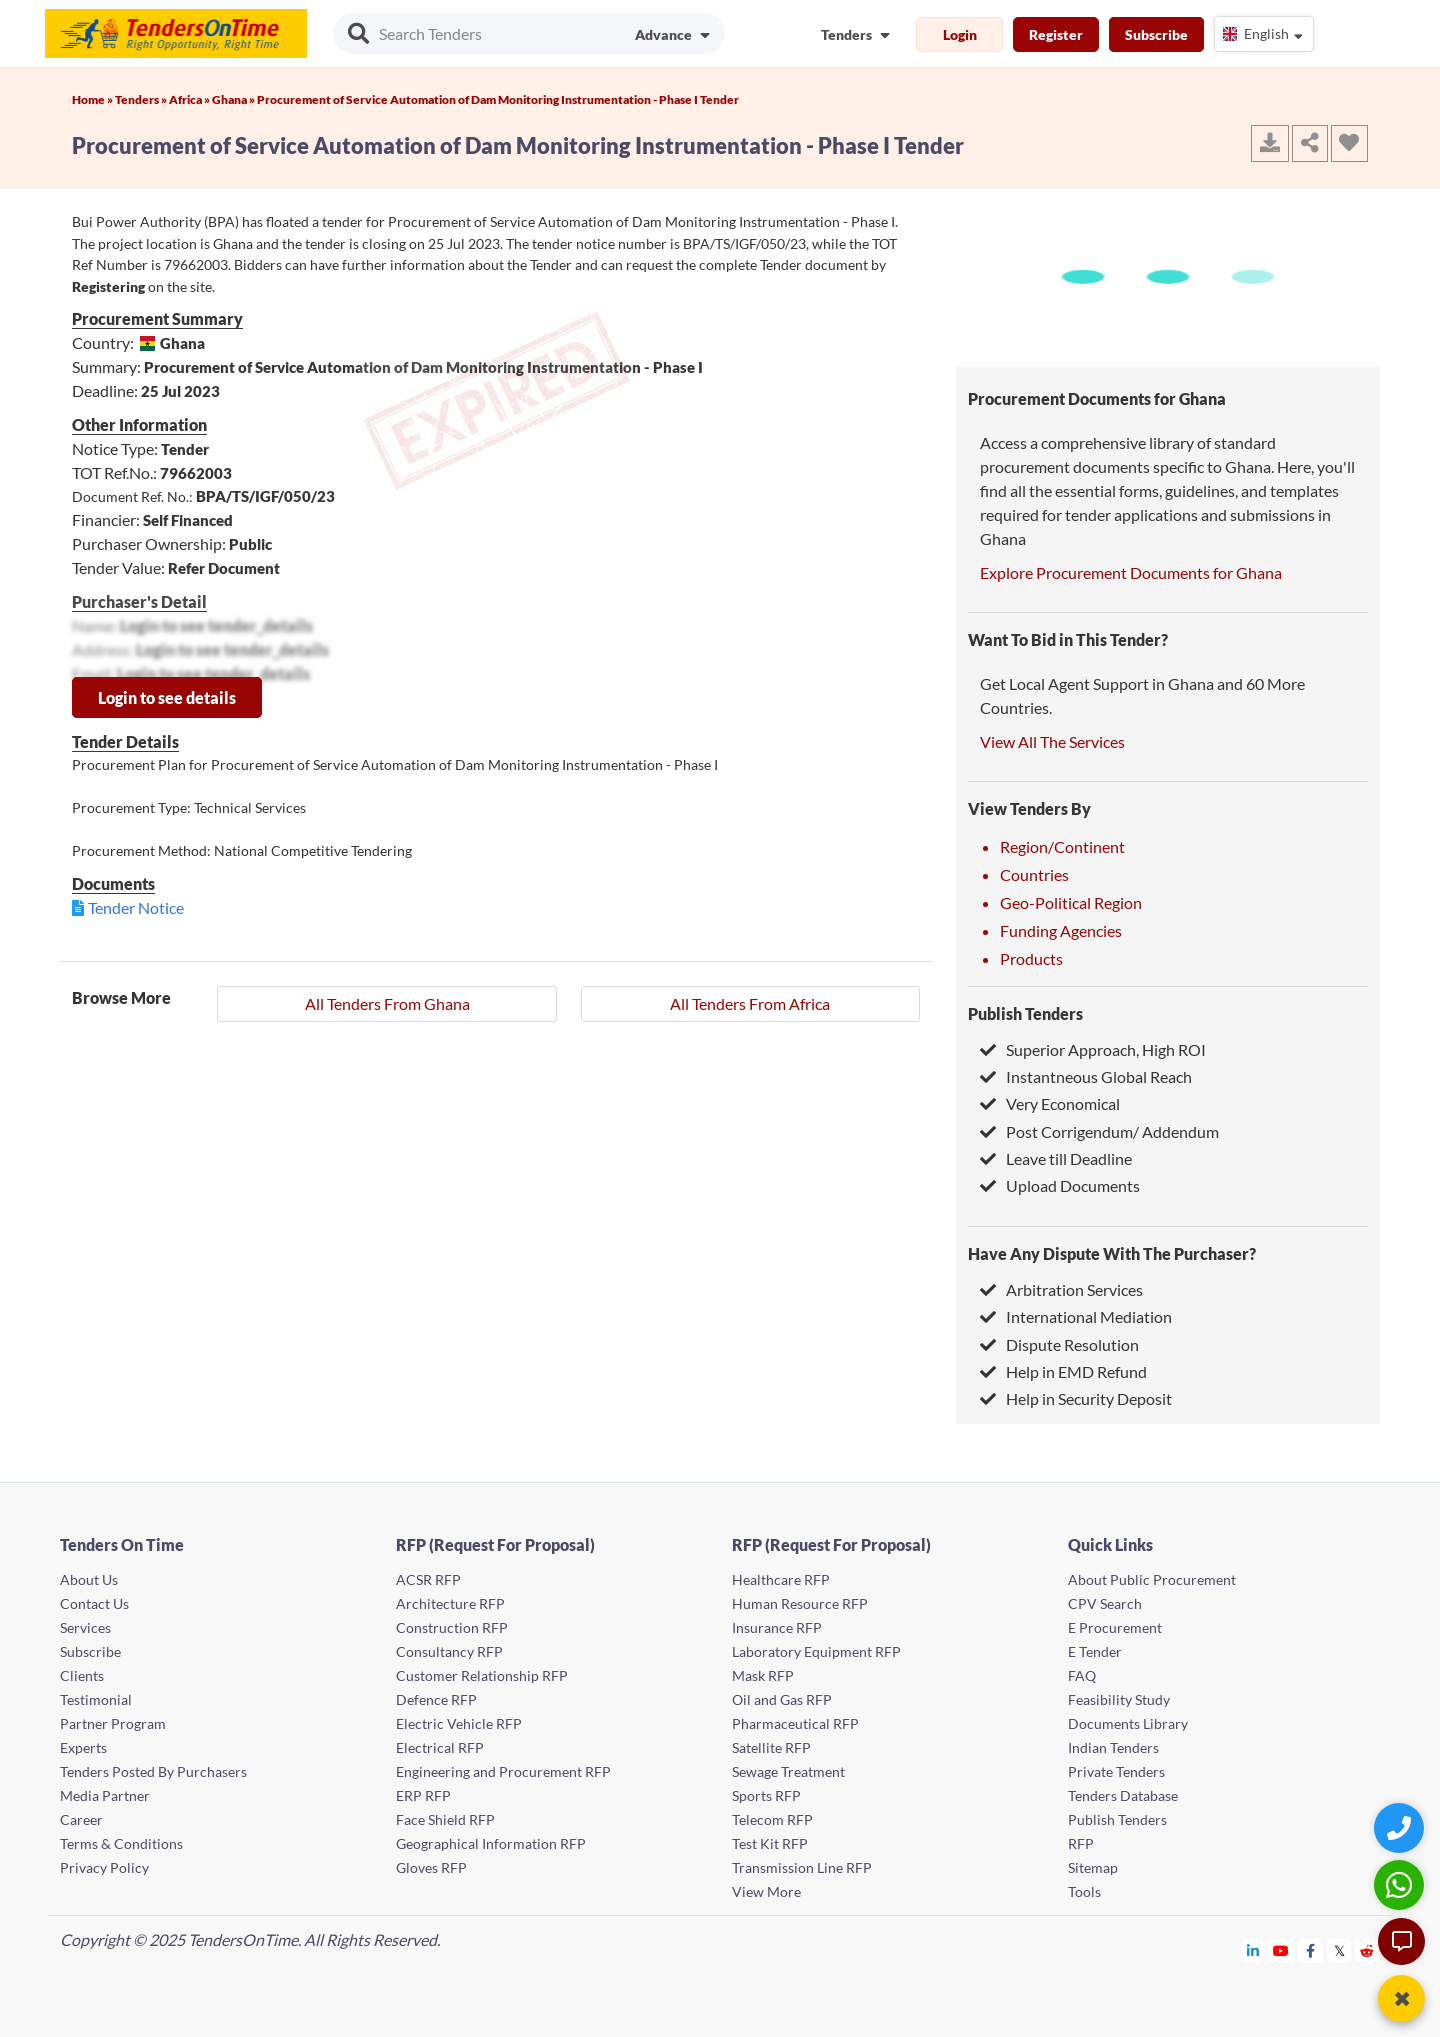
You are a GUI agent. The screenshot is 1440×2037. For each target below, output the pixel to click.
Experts (83, 1747)
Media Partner (105, 1795)
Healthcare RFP (781, 1579)
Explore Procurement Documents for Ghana (1131, 572)
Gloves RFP (431, 1867)
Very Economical (1050, 1103)
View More (766, 1891)
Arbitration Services (1061, 1289)
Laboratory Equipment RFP (816, 1651)
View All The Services (1052, 741)
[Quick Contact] (1401, 1827)
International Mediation (1076, 1316)
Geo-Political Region (1071, 902)
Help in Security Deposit (1076, 1398)
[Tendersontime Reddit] (1367, 1950)
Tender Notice (136, 907)
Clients (82, 1675)
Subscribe (1156, 34)
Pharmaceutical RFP (795, 1723)
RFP (1081, 1843)
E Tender (1095, 1651)
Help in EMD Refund (1063, 1371)
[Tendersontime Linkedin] (1253, 1950)
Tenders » (142, 99)
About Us (89, 1579)
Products (1031, 958)
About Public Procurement (1152, 1579)
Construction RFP (452, 1627)
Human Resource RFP (800, 1603)
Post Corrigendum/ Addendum (1099, 1131)
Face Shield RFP (445, 1819)
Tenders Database (1123, 1795)
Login (960, 34)
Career (81, 1819)
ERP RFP (423, 1795)
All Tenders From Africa (750, 1003)
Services (85, 1627)
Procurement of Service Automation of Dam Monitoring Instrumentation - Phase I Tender (498, 99)
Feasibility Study (1119, 1699)
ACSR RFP (428, 1579)
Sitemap (1093, 1867)
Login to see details (167, 697)
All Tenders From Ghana (387, 1003)
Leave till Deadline (1056, 1158)
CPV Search (1105, 1603)
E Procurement (1115, 1627)
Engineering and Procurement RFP (503, 1771)
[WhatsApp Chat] (1401, 1884)
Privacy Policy (104, 1867)
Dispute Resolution (1059, 1344)
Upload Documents (1060, 1185)
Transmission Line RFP (802, 1867)
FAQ (1082, 1675)
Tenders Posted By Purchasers (153, 1771)
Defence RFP (436, 1699)
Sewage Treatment (788, 1771)
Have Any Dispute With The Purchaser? (1112, 1253)
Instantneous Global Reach (1086, 1076)
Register (1056, 34)
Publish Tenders (1025, 1013)
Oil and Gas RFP (782, 1699)
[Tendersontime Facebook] (1311, 1950)
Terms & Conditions (121, 1843)
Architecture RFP (450, 1603)
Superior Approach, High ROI (1093, 1049)
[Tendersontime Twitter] (1339, 1950)
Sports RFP (766, 1795)
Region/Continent (1062, 846)
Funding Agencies (1061, 930)
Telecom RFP (772, 1819)
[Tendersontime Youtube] (1281, 1950)
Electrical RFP (440, 1747)
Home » (93, 99)
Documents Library (1128, 1723)
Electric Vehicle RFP (459, 1723)
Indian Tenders (1113, 1747)
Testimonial (96, 1699)
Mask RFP (763, 1675)
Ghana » (234, 99)
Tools (1084, 1891)
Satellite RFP (771, 1747)
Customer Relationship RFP (482, 1675)
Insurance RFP (777, 1627)
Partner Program (113, 1723)
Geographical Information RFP (491, 1843)
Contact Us (94, 1603)
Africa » (190, 99)
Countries (1034, 874)
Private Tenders (1116, 1771)
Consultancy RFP (449, 1651)
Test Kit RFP (770, 1843)
